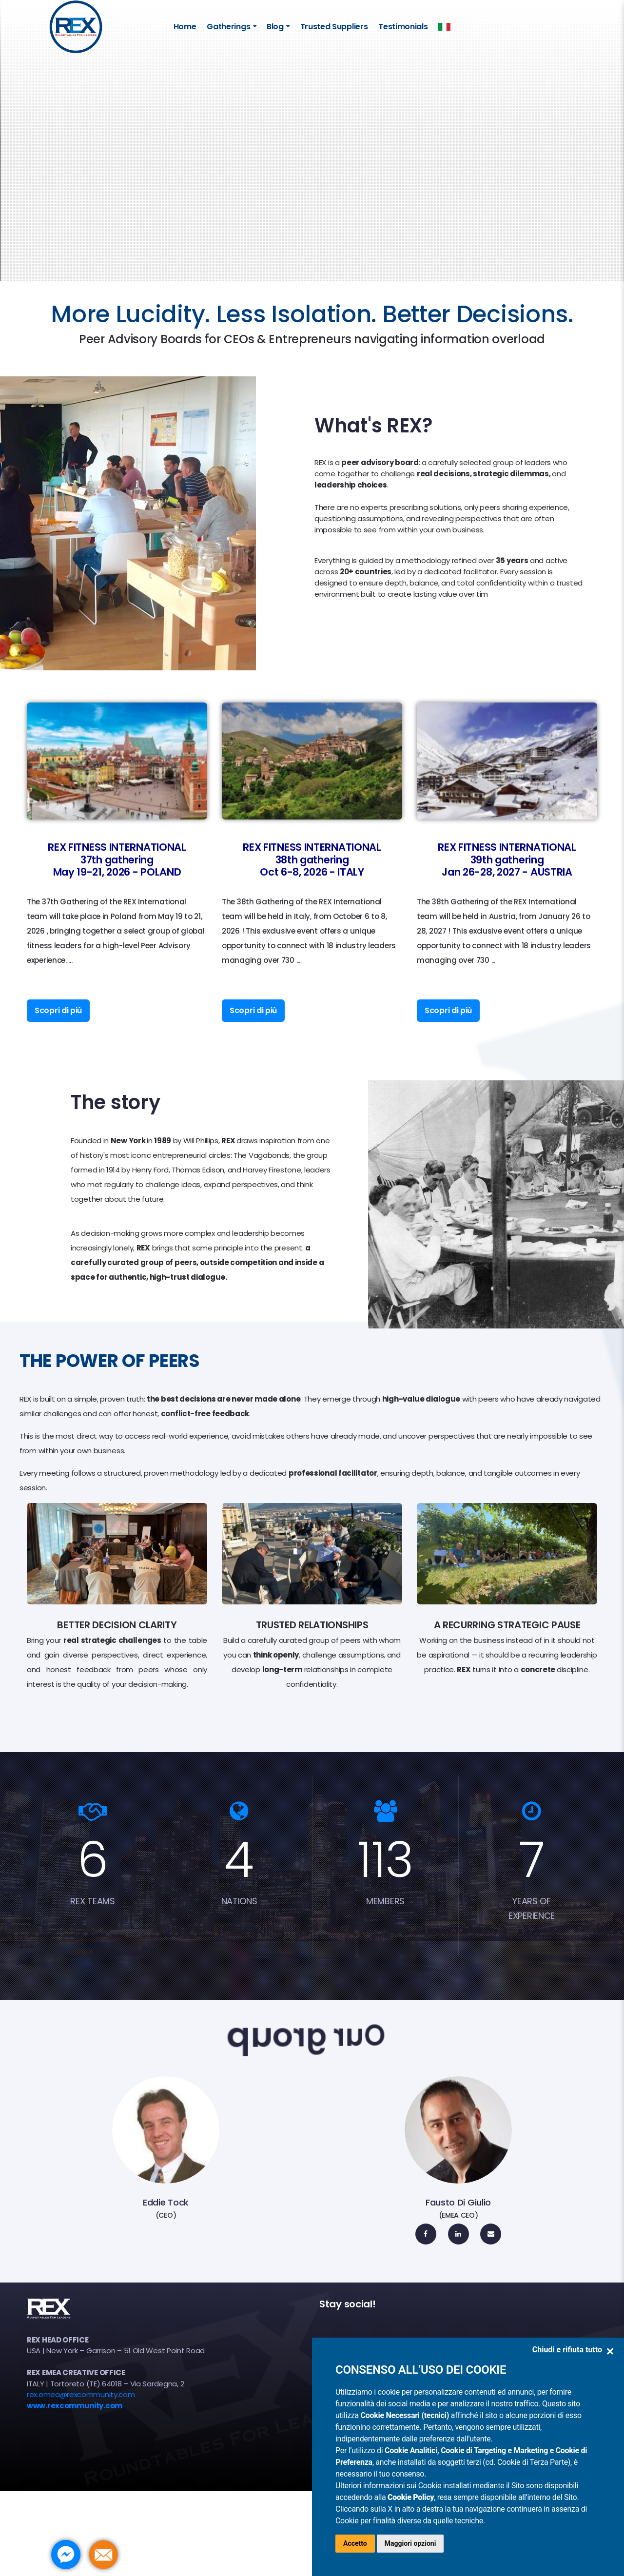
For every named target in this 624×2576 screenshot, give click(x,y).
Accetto (355, 2543)
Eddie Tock (166, 2202)
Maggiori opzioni (410, 2543)
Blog (275, 26)
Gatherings (228, 26)
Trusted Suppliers (334, 26)
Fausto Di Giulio (458, 2202)
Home (185, 26)
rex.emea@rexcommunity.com (81, 2394)
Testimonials (403, 26)
